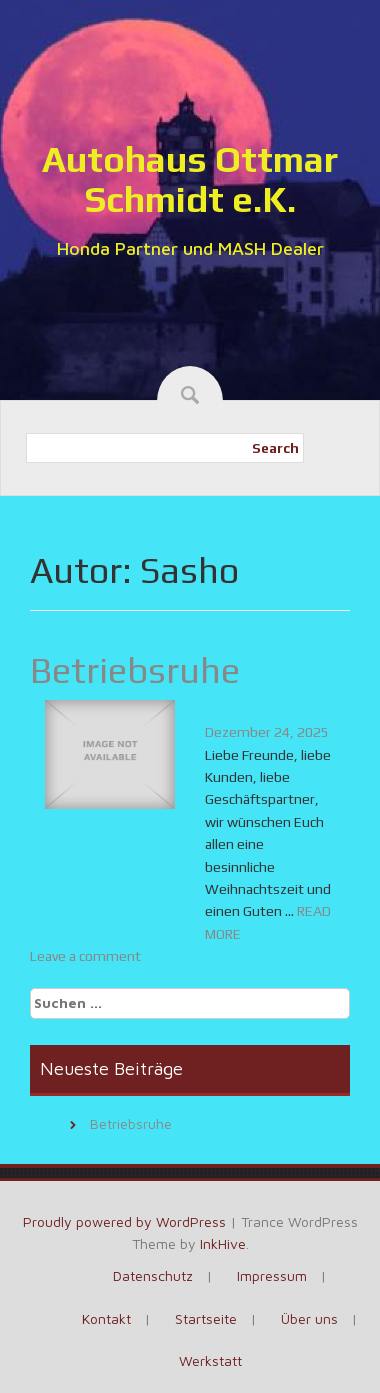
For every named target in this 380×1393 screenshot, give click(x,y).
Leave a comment (85, 956)
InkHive (223, 1243)
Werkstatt (210, 1360)
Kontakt (106, 1318)
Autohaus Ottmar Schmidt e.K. (190, 179)
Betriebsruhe (135, 670)
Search (275, 448)
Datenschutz (153, 1275)
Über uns (309, 1318)
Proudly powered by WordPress (124, 1221)
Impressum (272, 1275)
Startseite (206, 1318)
